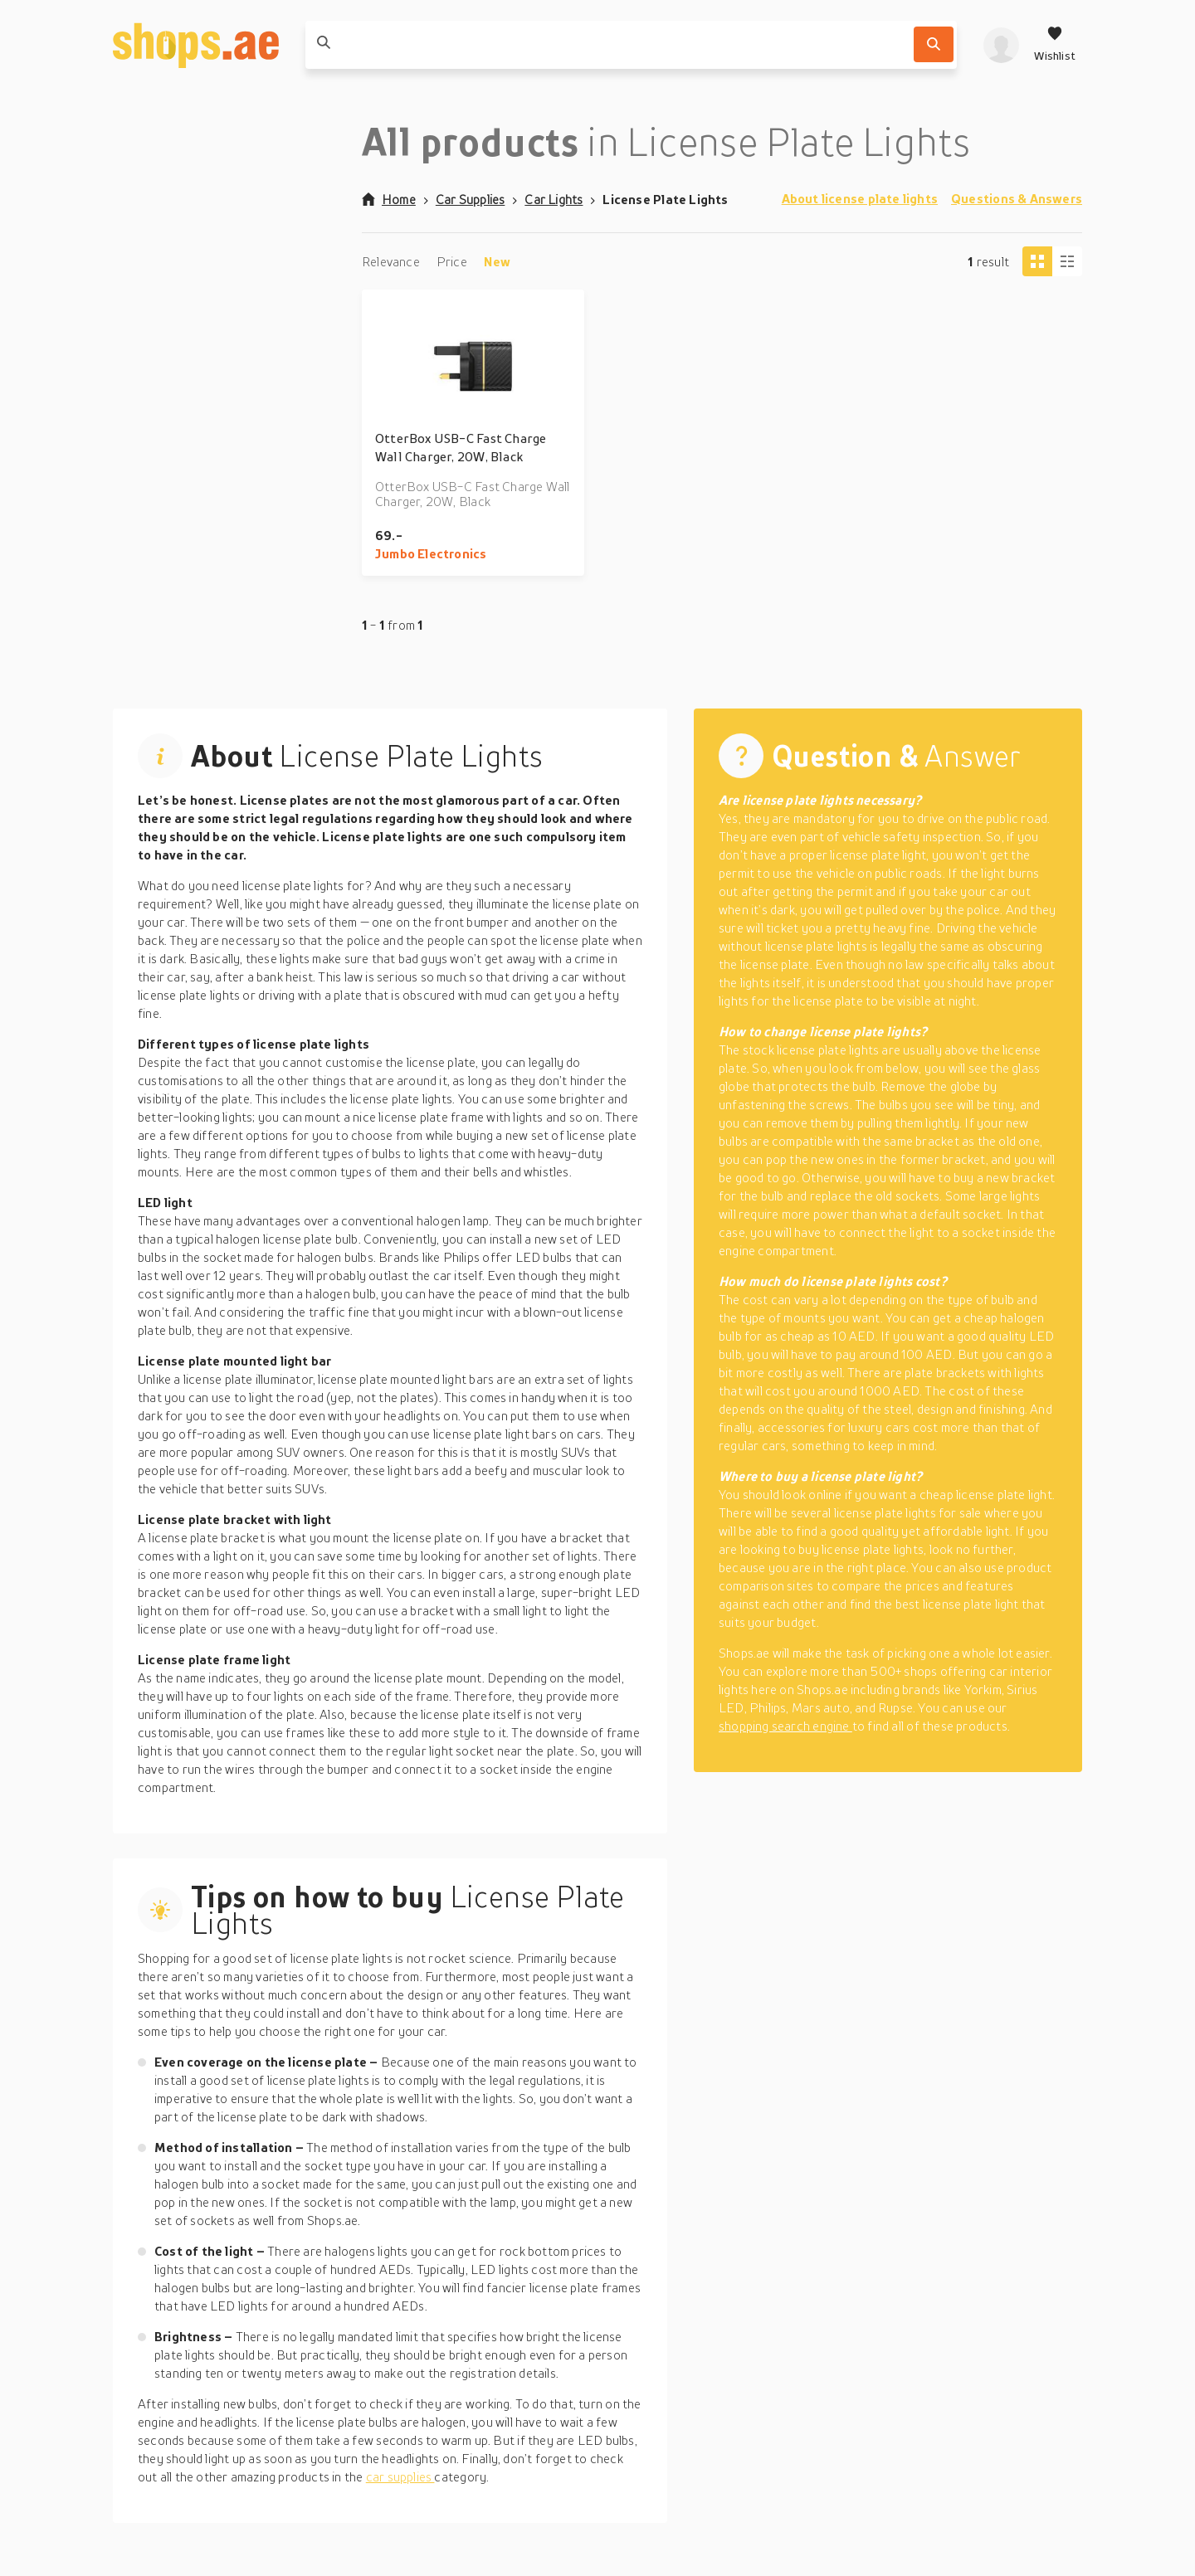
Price (452, 261)
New (497, 261)
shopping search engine (785, 1725)
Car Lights (553, 199)
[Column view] (1067, 261)
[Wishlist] (1054, 45)
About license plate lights (860, 198)
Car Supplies (470, 199)
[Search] (934, 44)
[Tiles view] (1037, 261)
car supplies (400, 2476)
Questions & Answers (1016, 198)
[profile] (1001, 45)
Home (389, 199)
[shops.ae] (196, 45)
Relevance (391, 261)
